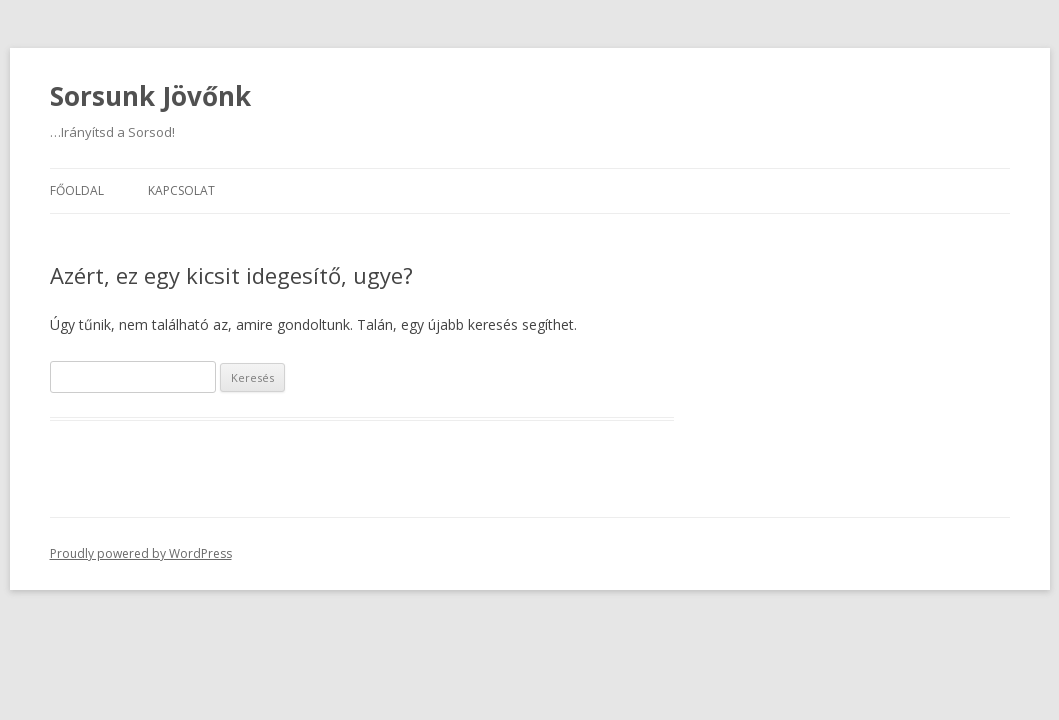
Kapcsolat (181, 190)
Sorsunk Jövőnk (150, 96)
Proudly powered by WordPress (141, 553)
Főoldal (77, 190)
